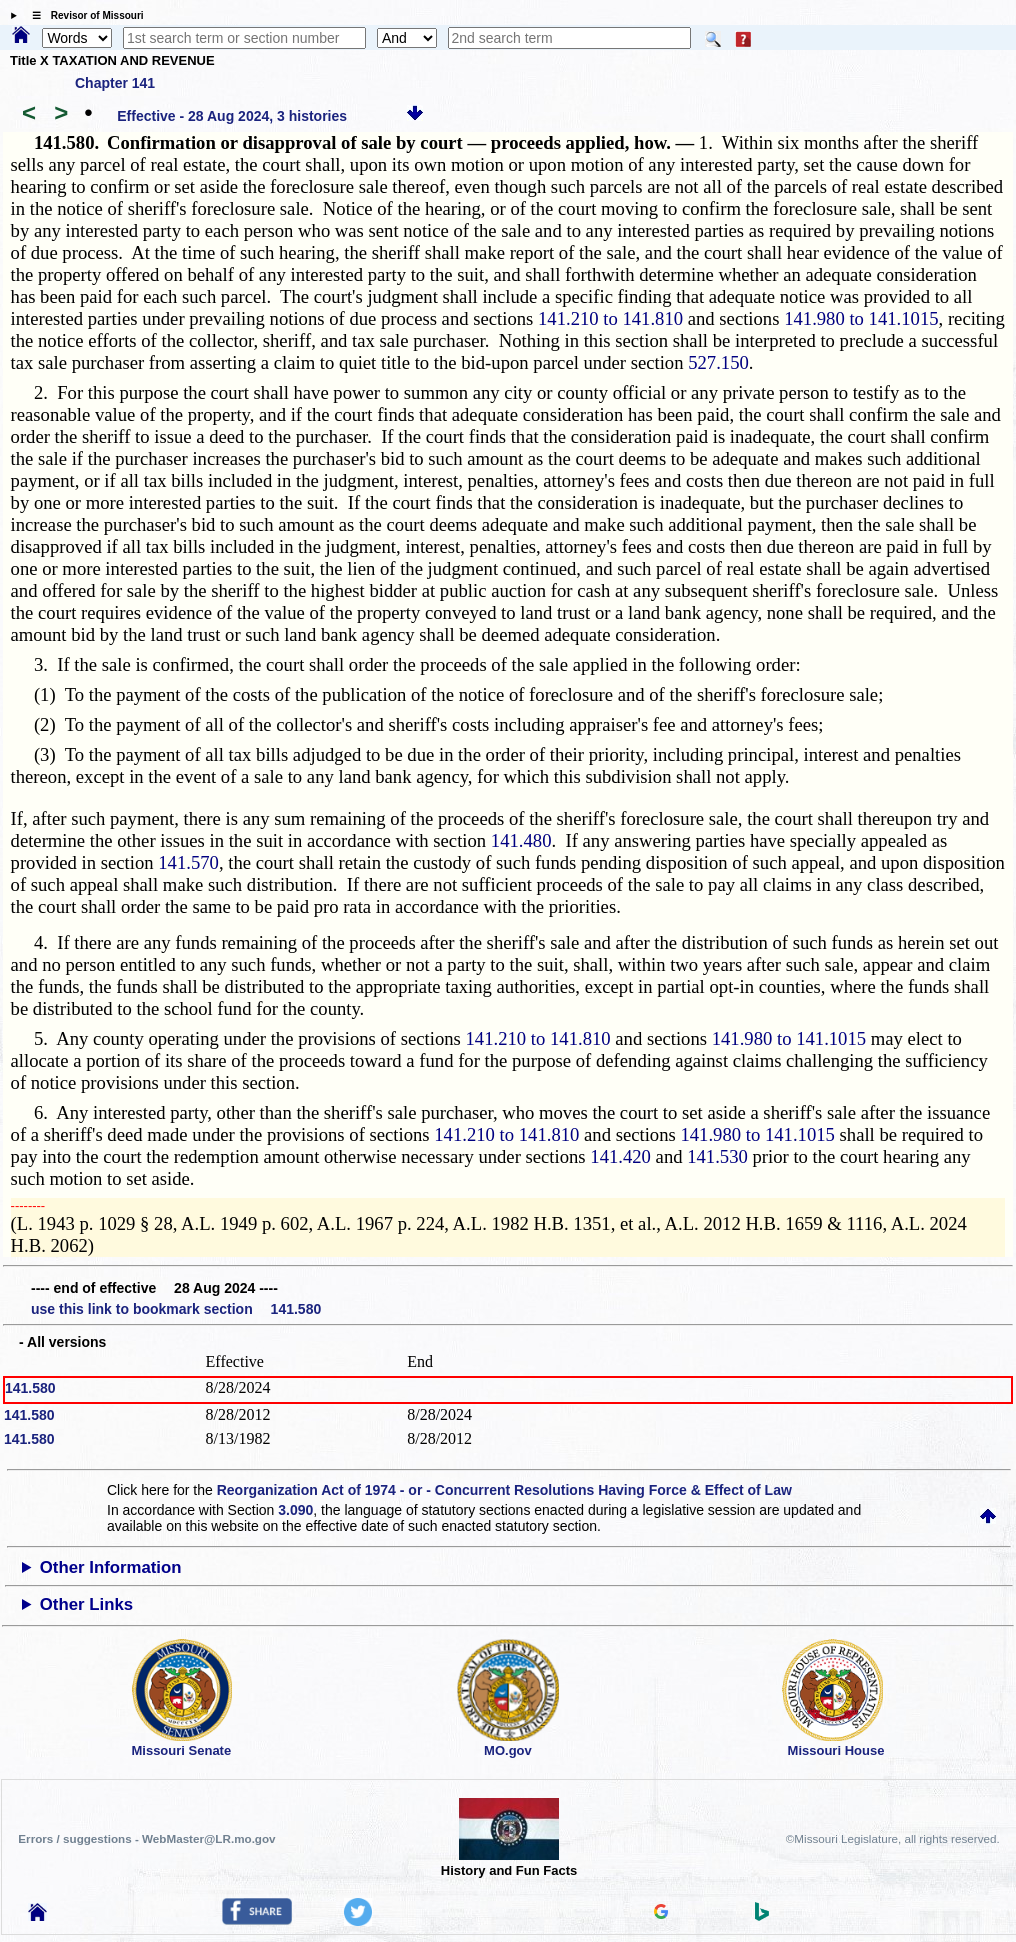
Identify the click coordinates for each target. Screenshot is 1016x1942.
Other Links (86, 1604)
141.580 (30, 1388)
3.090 (295, 1510)
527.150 (718, 362)
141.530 (717, 1156)
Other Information (111, 1567)
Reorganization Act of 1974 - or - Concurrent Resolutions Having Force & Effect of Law (504, 1490)
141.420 (620, 1156)
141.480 (521, 840)
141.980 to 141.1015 (861, 318)
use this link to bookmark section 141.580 (176, 1309)
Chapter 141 (115, 83)
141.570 (188, 862)
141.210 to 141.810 (610, 318)
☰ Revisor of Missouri (83, 15)
